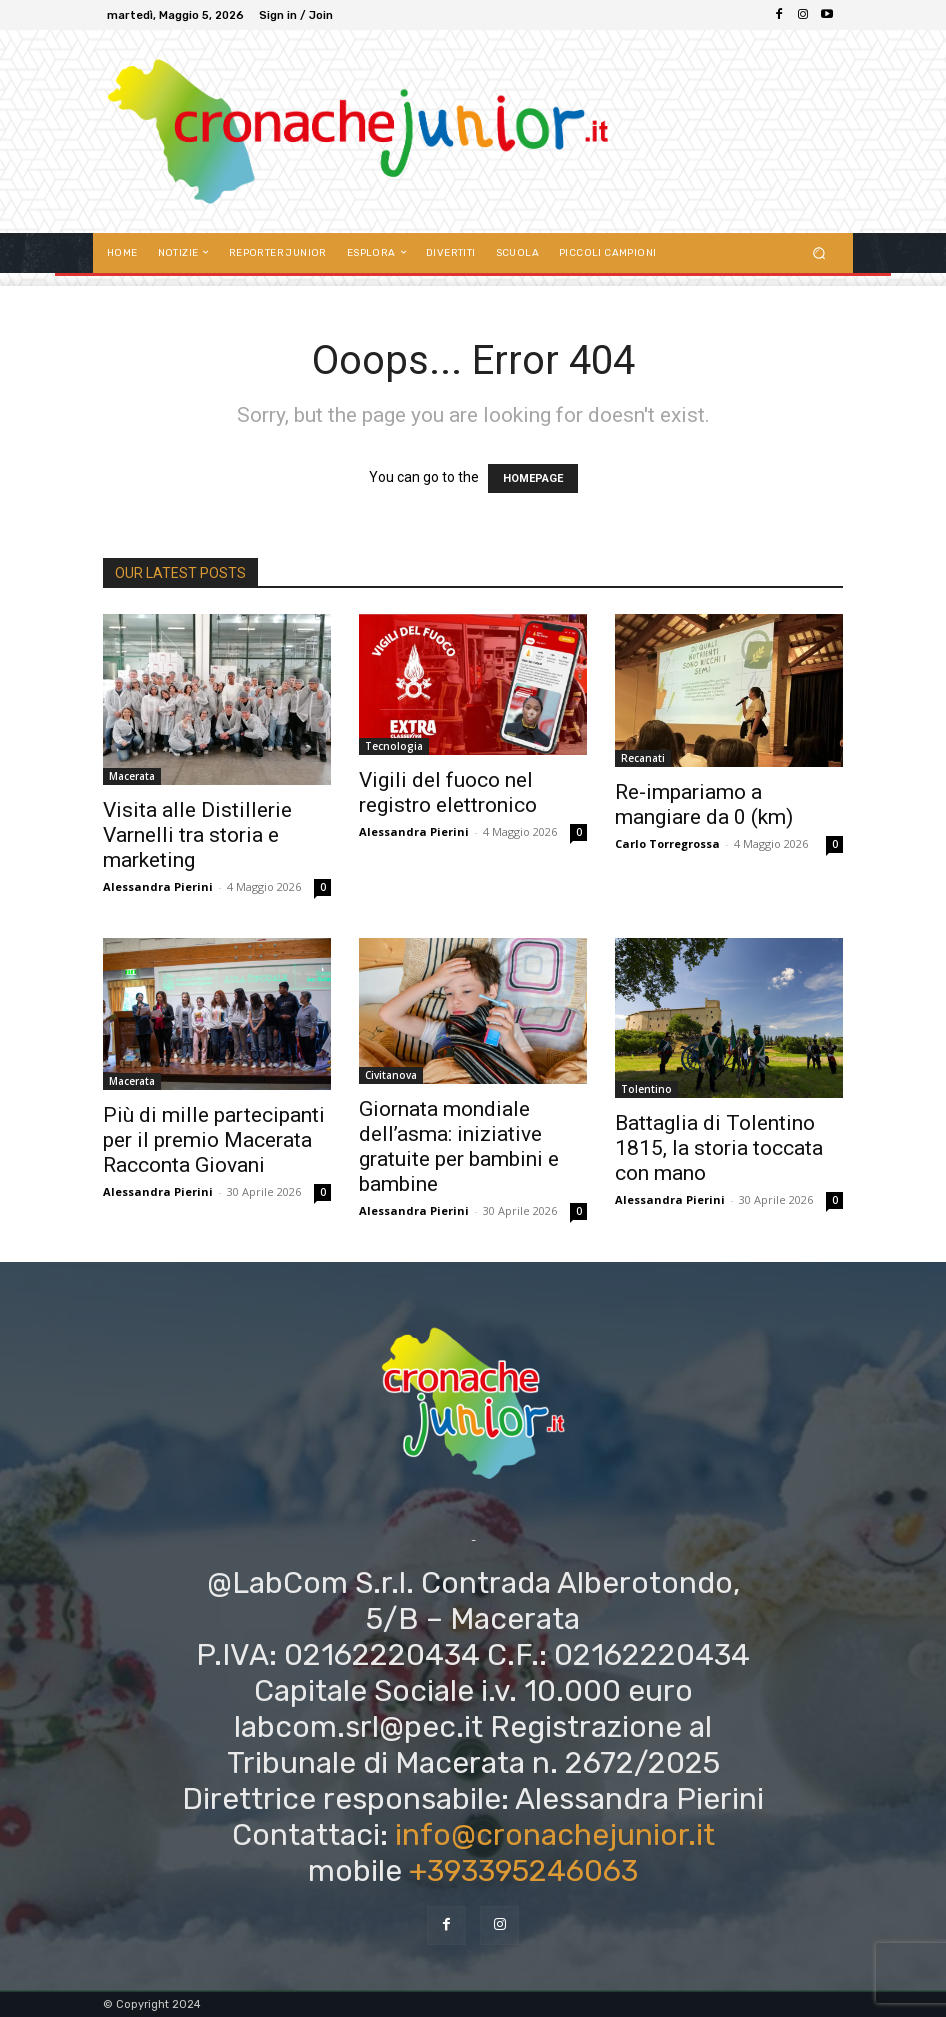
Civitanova (391, 1075)
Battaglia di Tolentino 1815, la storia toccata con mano (719, 1148)
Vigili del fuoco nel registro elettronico (448, 792)
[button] (819, 252)
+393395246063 (523, 1871)
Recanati (643, 758)
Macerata (132, 776)
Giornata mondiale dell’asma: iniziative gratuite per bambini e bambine (459, 1146)
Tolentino (646, 1089)
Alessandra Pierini (158, 886)
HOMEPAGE (533, 478)
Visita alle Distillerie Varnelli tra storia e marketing (197, 835)
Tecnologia (394, 746)
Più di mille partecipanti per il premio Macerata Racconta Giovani (214, 1140)
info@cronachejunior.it (555, 1835)
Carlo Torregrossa (667, 843)
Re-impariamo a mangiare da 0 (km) (704, 804)
